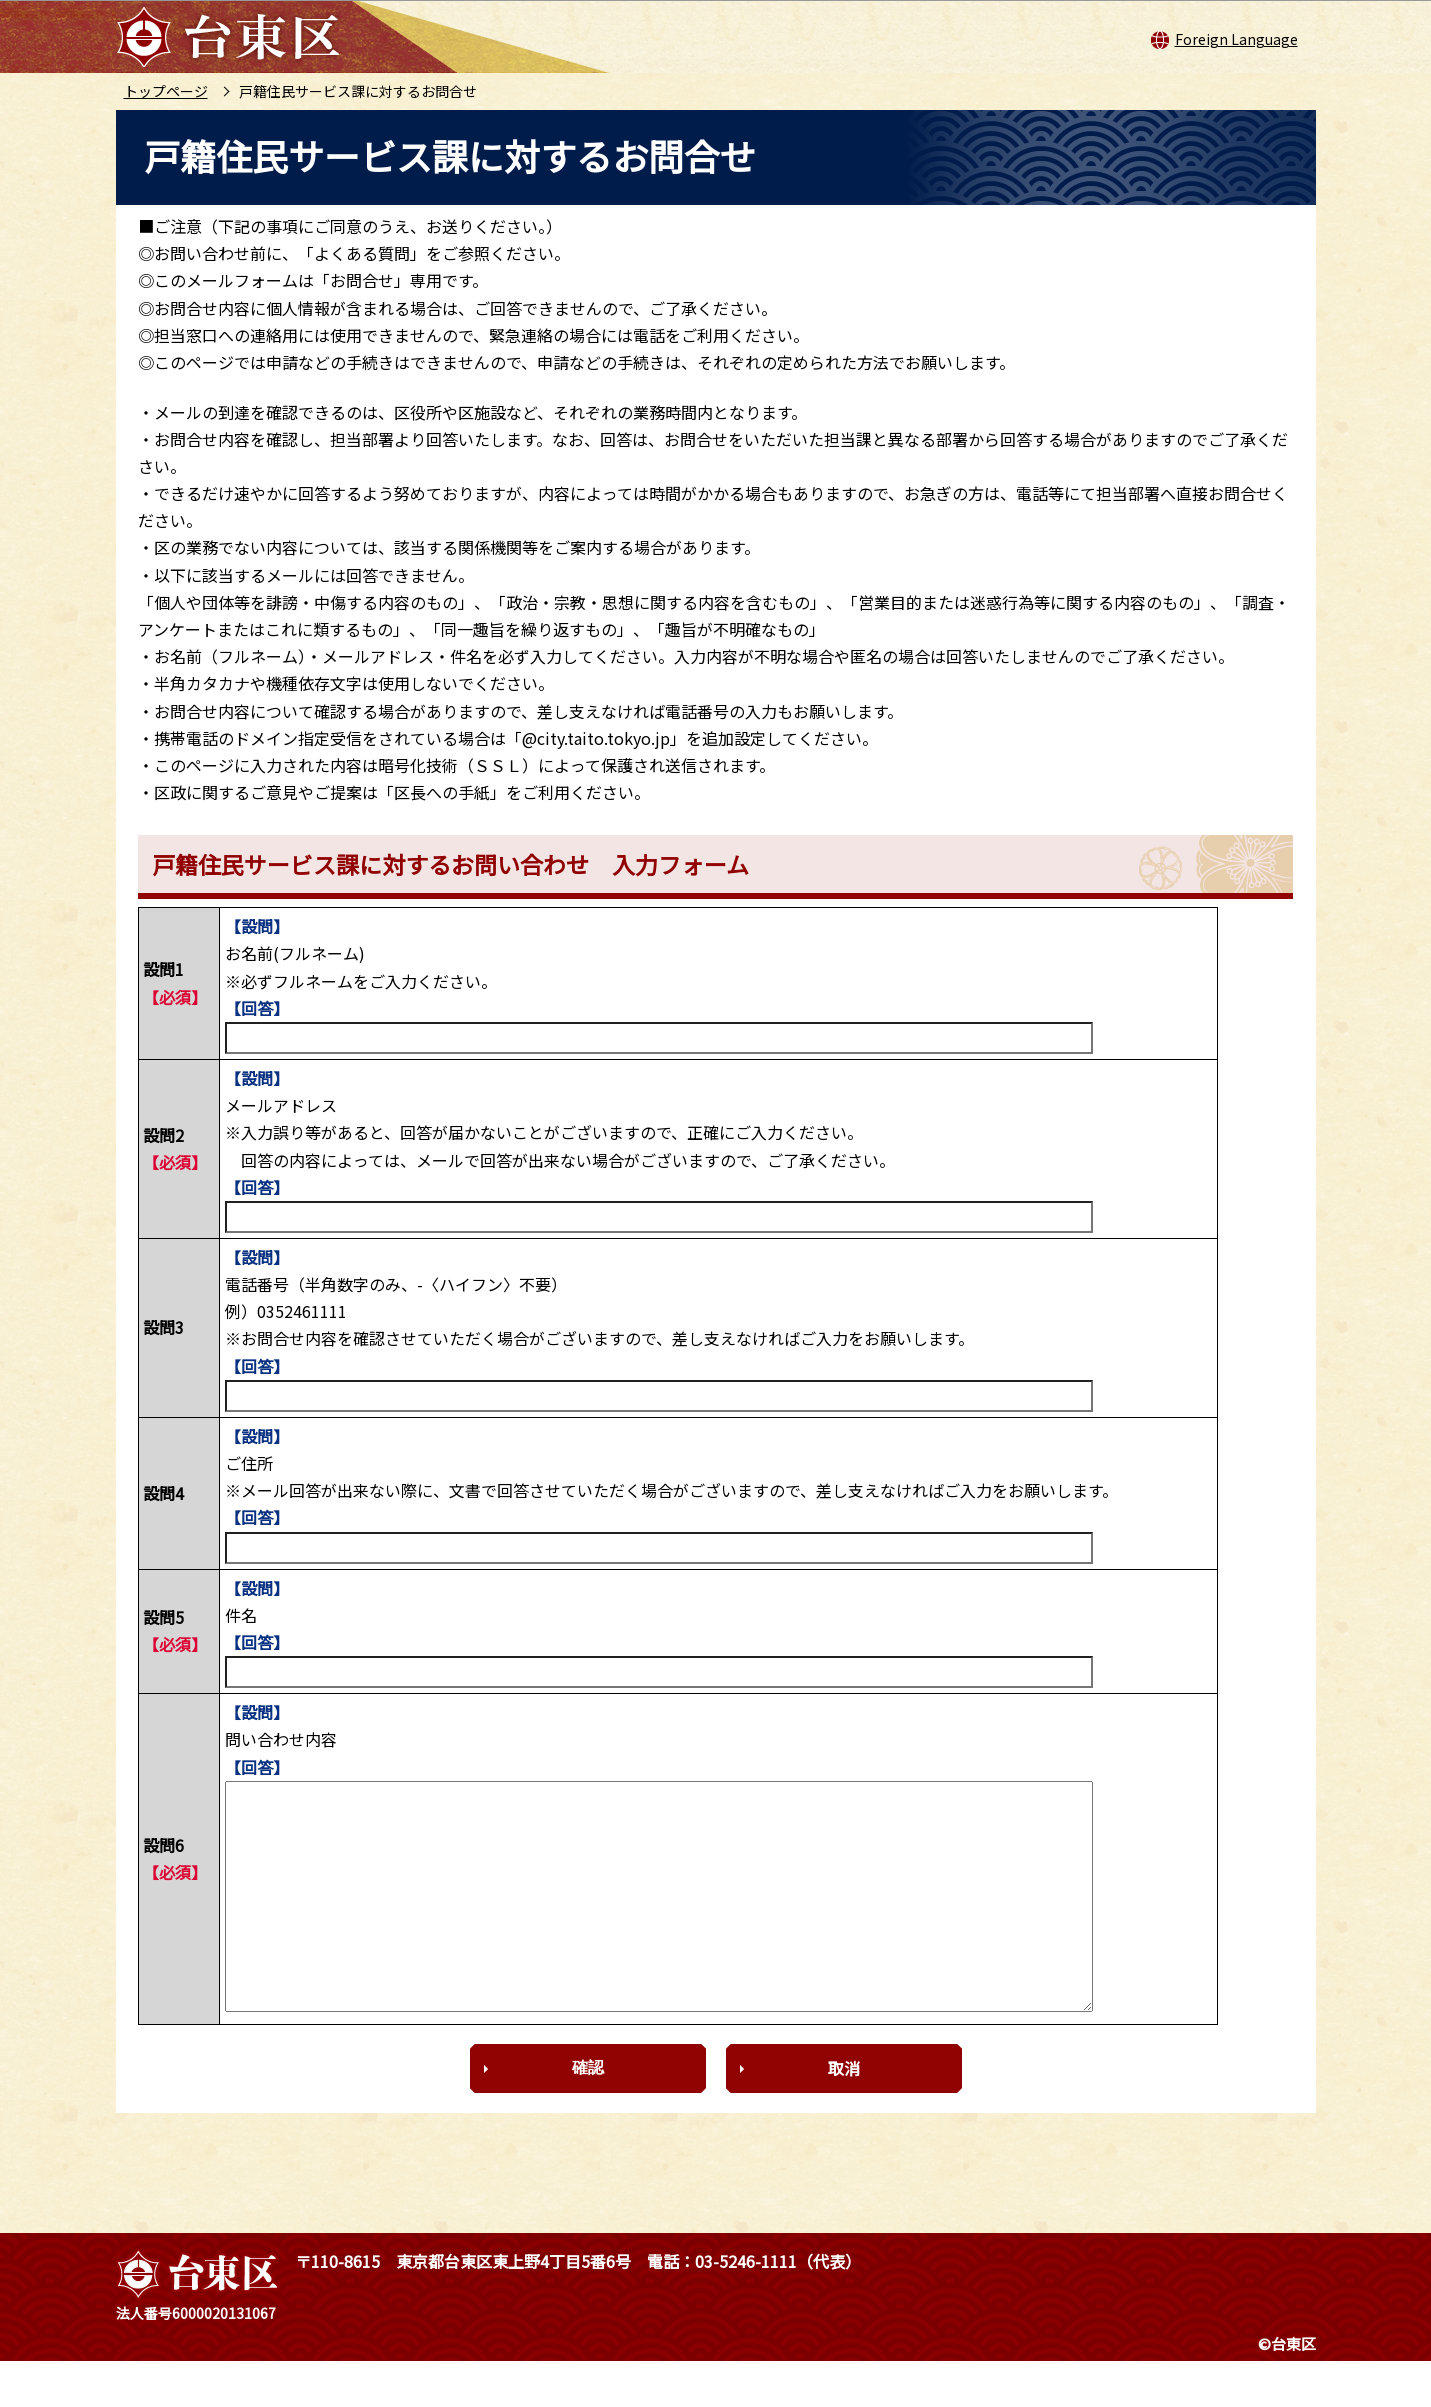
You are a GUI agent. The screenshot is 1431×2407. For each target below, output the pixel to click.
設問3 (163, 1327)
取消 (844, 2113)
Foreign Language (1236, 39)
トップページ (166, 91)
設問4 (163, 1493)
